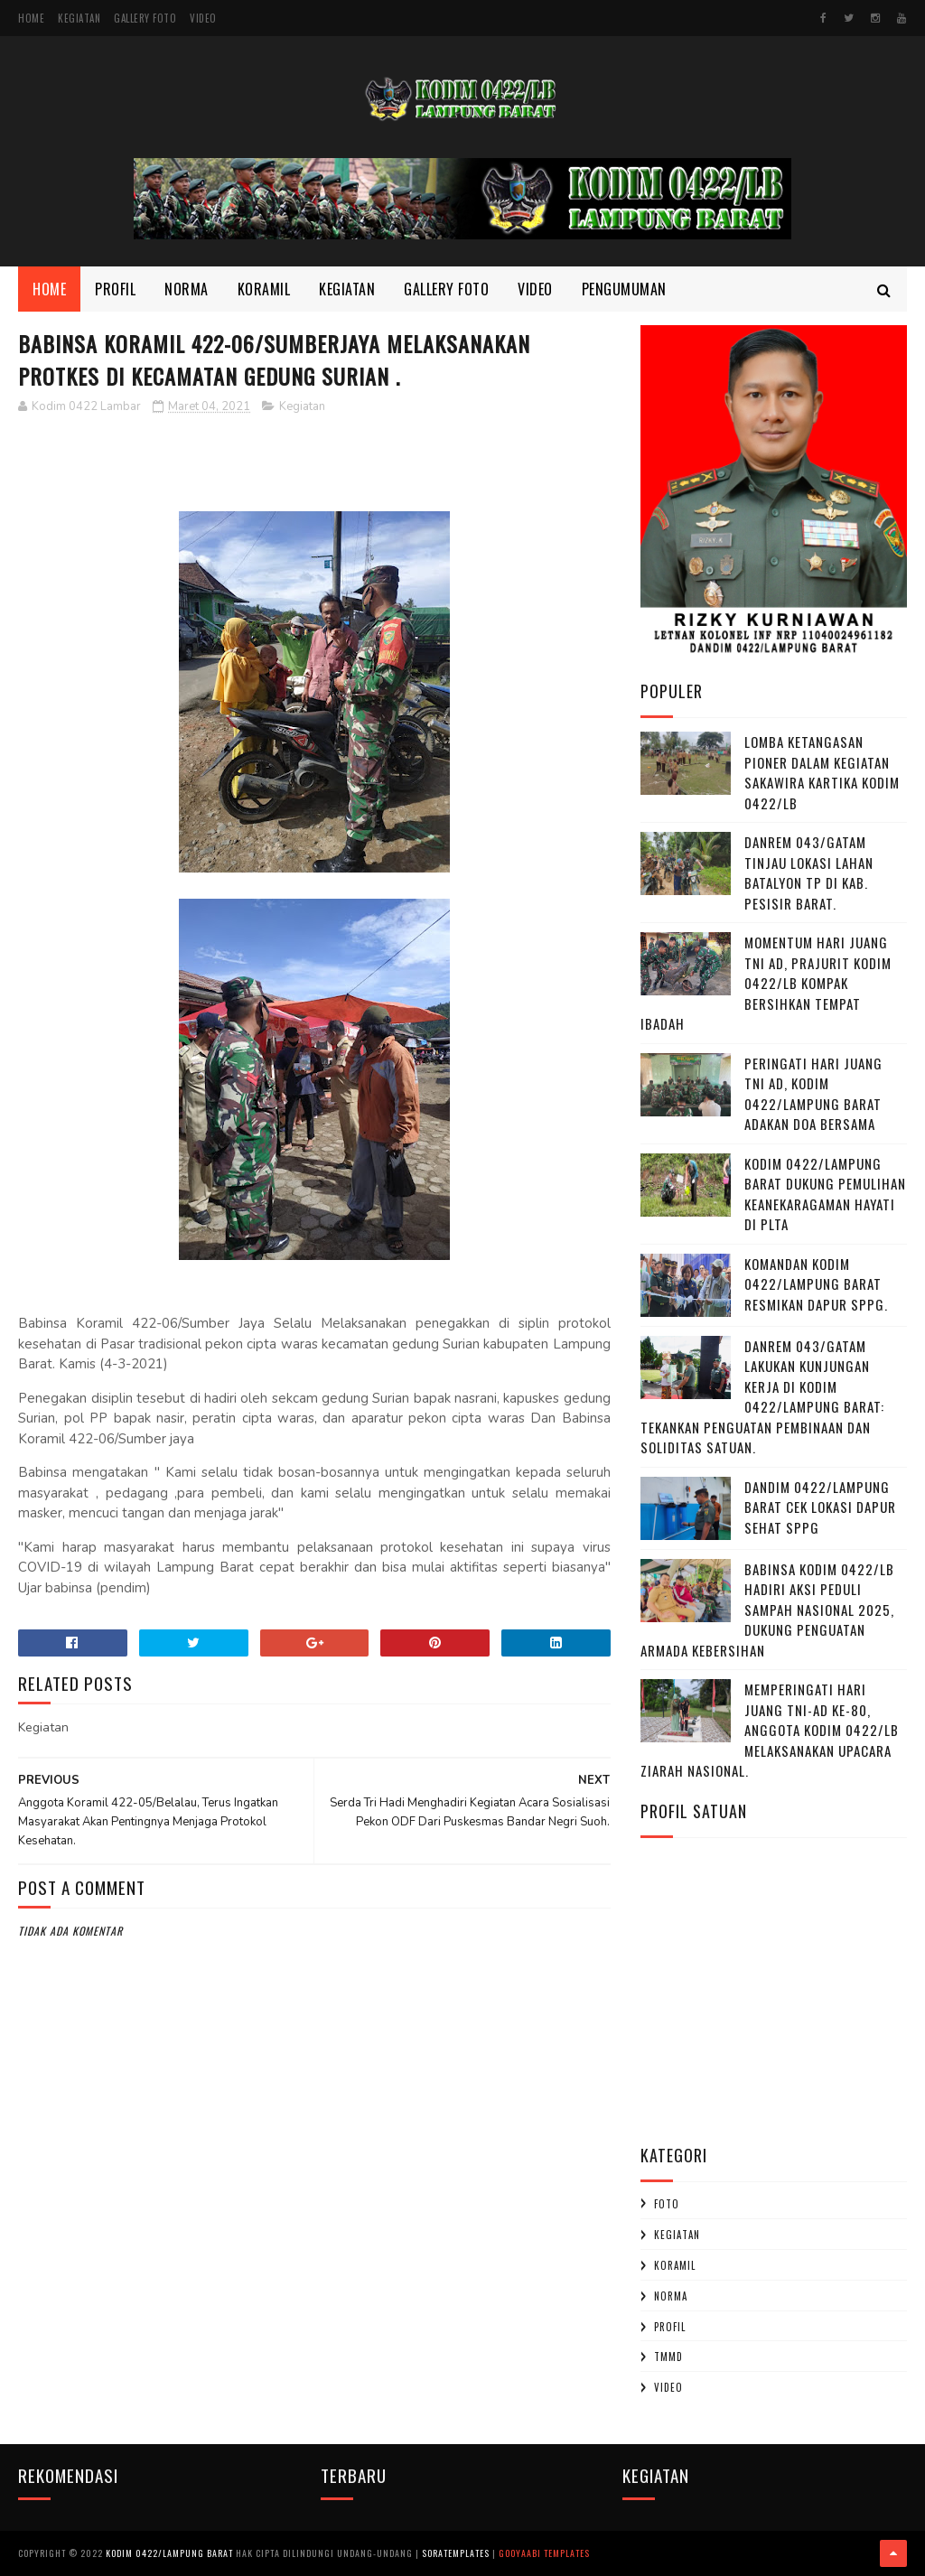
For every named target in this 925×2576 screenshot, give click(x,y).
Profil (115, 289)
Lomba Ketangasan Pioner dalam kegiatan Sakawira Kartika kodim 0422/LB (822, 772)
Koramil (264, 289)
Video (203, 18)
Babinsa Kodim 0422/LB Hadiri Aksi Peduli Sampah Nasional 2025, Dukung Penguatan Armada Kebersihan (767, 1609)
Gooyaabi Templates (544, 2553)
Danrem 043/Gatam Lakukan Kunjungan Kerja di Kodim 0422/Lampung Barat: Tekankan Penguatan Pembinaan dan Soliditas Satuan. (762, 1397)
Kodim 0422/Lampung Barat (169, 2553)
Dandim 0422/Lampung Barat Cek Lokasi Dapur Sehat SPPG (820, 1507)
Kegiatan (79, 18)
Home (31, 18)
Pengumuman (624, 289)
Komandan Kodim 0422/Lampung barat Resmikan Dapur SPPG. (816, 1284)
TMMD (668, 2356)
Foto (666, 2204)
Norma (186, 289)
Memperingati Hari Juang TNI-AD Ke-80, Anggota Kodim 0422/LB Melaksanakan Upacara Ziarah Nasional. (769, 1729)
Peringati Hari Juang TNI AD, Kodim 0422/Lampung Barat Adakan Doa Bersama (813, 1093)
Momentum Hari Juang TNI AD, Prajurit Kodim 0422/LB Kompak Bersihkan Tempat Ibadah (766, 982)
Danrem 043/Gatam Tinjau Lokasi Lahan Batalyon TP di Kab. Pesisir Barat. (809, 872)
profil (670, 2326)
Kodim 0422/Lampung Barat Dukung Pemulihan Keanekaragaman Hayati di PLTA (825, 1194)
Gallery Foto (145, 18)
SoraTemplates (456, 2553)
